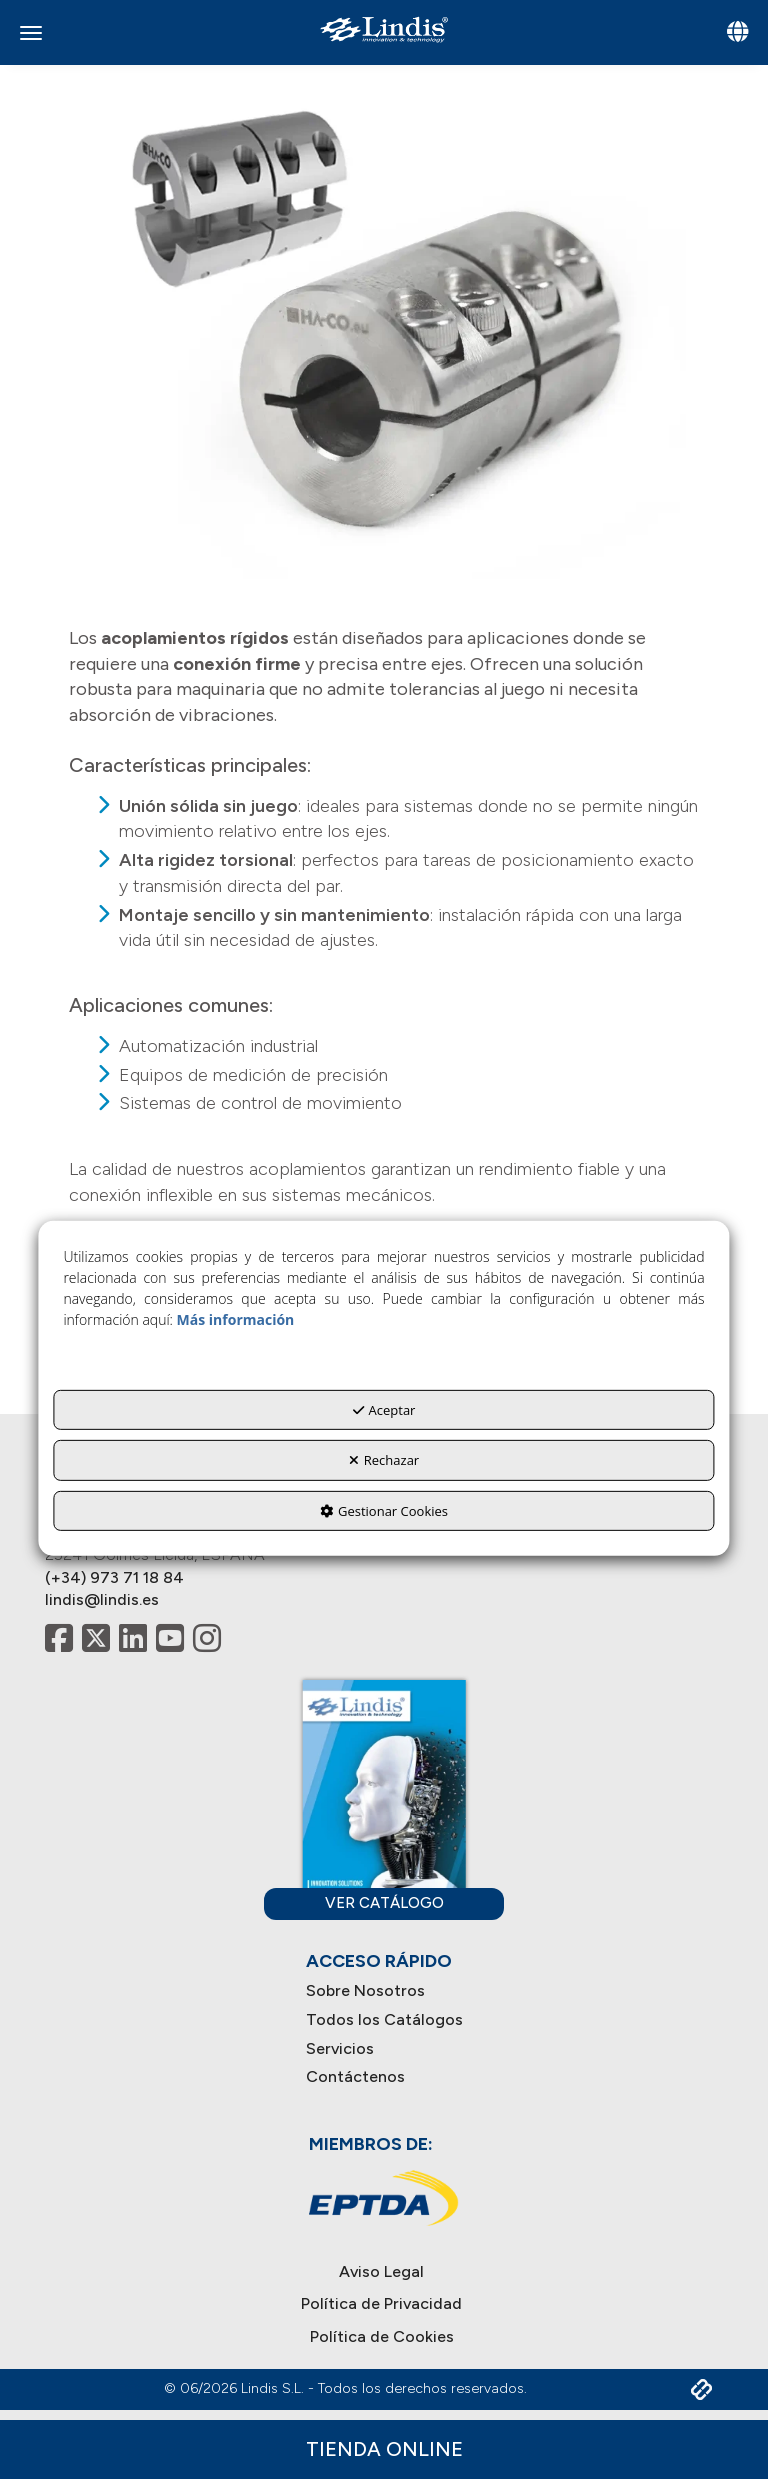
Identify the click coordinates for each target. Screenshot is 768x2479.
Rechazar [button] (384, 1460)
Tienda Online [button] (384, 2449)
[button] (384, 29)
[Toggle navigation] (737, 34)
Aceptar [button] (384, 1409)
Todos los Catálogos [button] (384, 2019)
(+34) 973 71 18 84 (114, 1577)
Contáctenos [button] (355, 2076)
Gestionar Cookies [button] (384, 1511)
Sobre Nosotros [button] (365, 1990)
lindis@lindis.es (102, 1599)
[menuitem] (384, 1991)
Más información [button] (236, 1318)
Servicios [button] (340, 2048)
